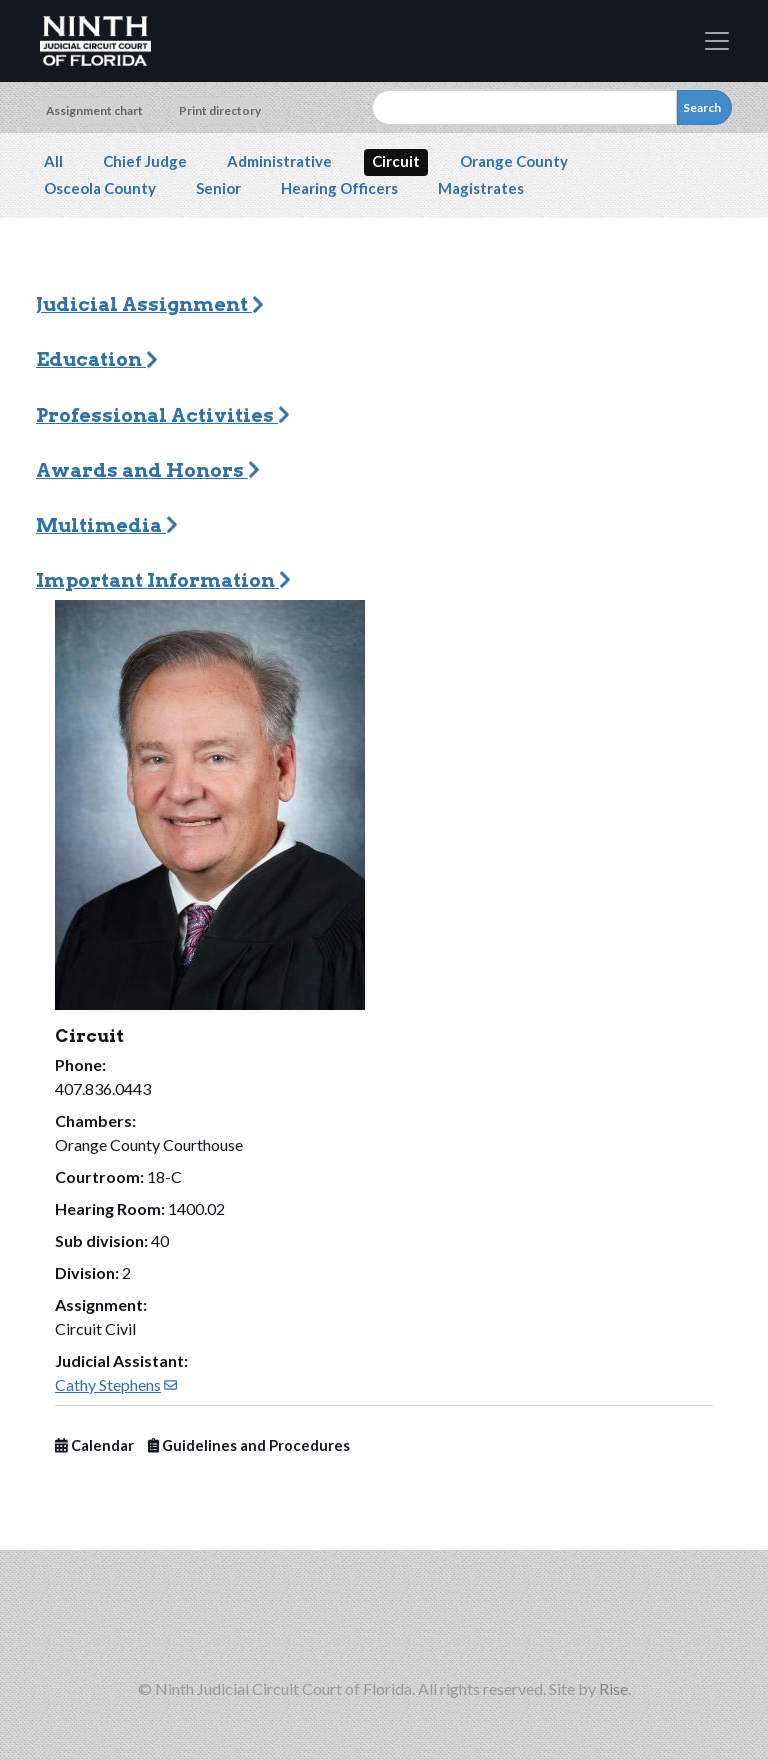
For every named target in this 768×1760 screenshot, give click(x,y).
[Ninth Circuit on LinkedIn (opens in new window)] (448, 1625)
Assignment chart (94, 110)
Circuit (396, 161)
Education (97, 359)
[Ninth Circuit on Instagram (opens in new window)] (320, 1625)
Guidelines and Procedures (249, 1445)
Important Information (163, 580)
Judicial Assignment (150, 304)
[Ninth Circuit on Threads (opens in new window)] (384, 1625)
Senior (218, 188)
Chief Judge (145, 161)
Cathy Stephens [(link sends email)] (116, 1384)
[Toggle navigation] (717, 41)
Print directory (220, 110)
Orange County (514, 161)
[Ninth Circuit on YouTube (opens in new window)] (512, 1625)
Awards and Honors (148, 470)
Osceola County (100, 188)
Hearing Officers (339, 188)
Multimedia (107, 525)
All (53, 161)
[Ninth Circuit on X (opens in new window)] (256, 1625)
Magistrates (481, 188)
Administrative (279, 161)
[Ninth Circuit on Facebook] (192, 1625)
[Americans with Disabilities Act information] (576, 1625)
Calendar (94, 1445)
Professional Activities (163, 415)
